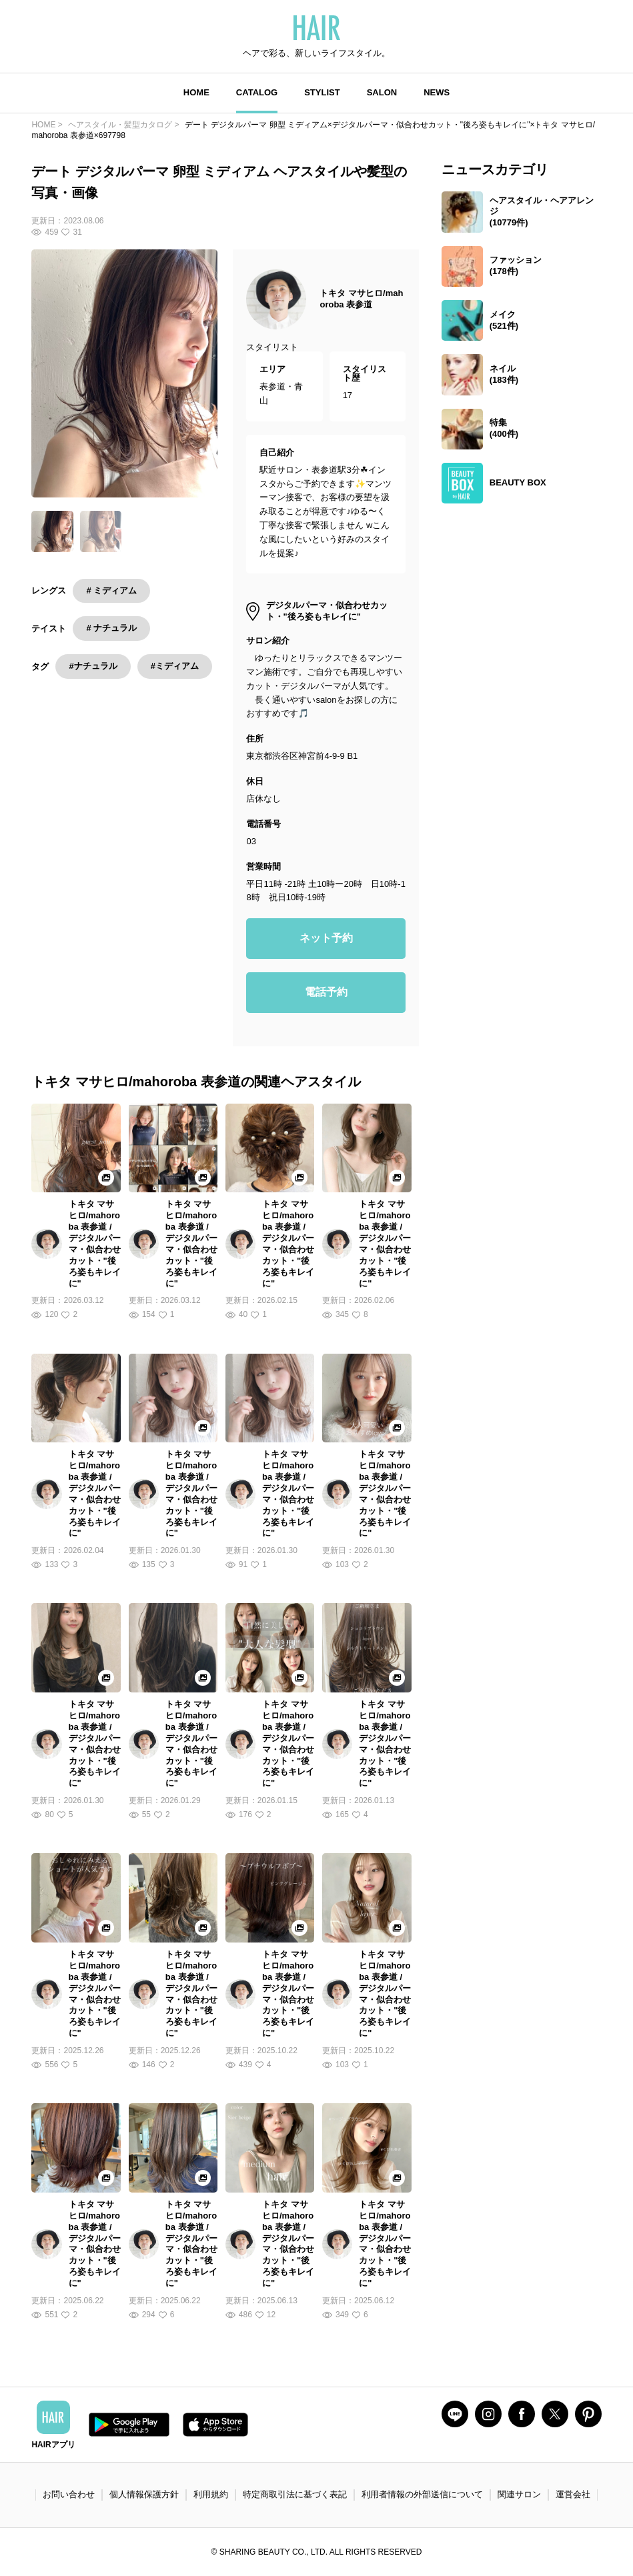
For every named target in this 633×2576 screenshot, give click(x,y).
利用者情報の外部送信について (422, 2494)
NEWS (437, 92)
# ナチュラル (111, 628)
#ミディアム (175, 666)
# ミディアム (111, 590)
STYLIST (322, 92)
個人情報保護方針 (144, 2494)
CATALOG (256, 92)
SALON (382, 92)
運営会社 (573, 2494)
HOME (196, 92)
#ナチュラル (93, 666)
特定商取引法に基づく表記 (295, 2494)
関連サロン (519, 2494)
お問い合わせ (69, 2494)
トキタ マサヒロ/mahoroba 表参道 (361, 298)
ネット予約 (326, 938)
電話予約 (326, 992)
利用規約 (210, 2494)
